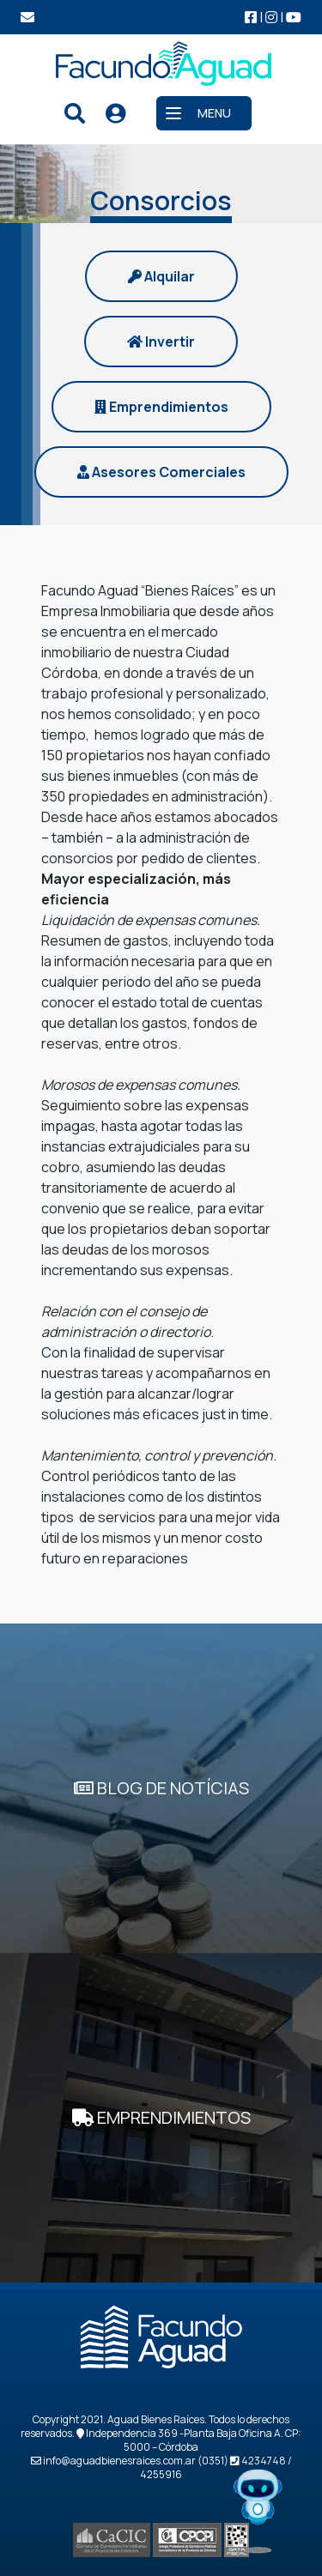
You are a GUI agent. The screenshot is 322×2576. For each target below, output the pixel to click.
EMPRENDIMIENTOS (161, 2117)
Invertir (161, 341)
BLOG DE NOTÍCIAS (161, 1787)
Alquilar (161, 276)
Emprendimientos (161, 406)
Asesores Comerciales (161, 472)
